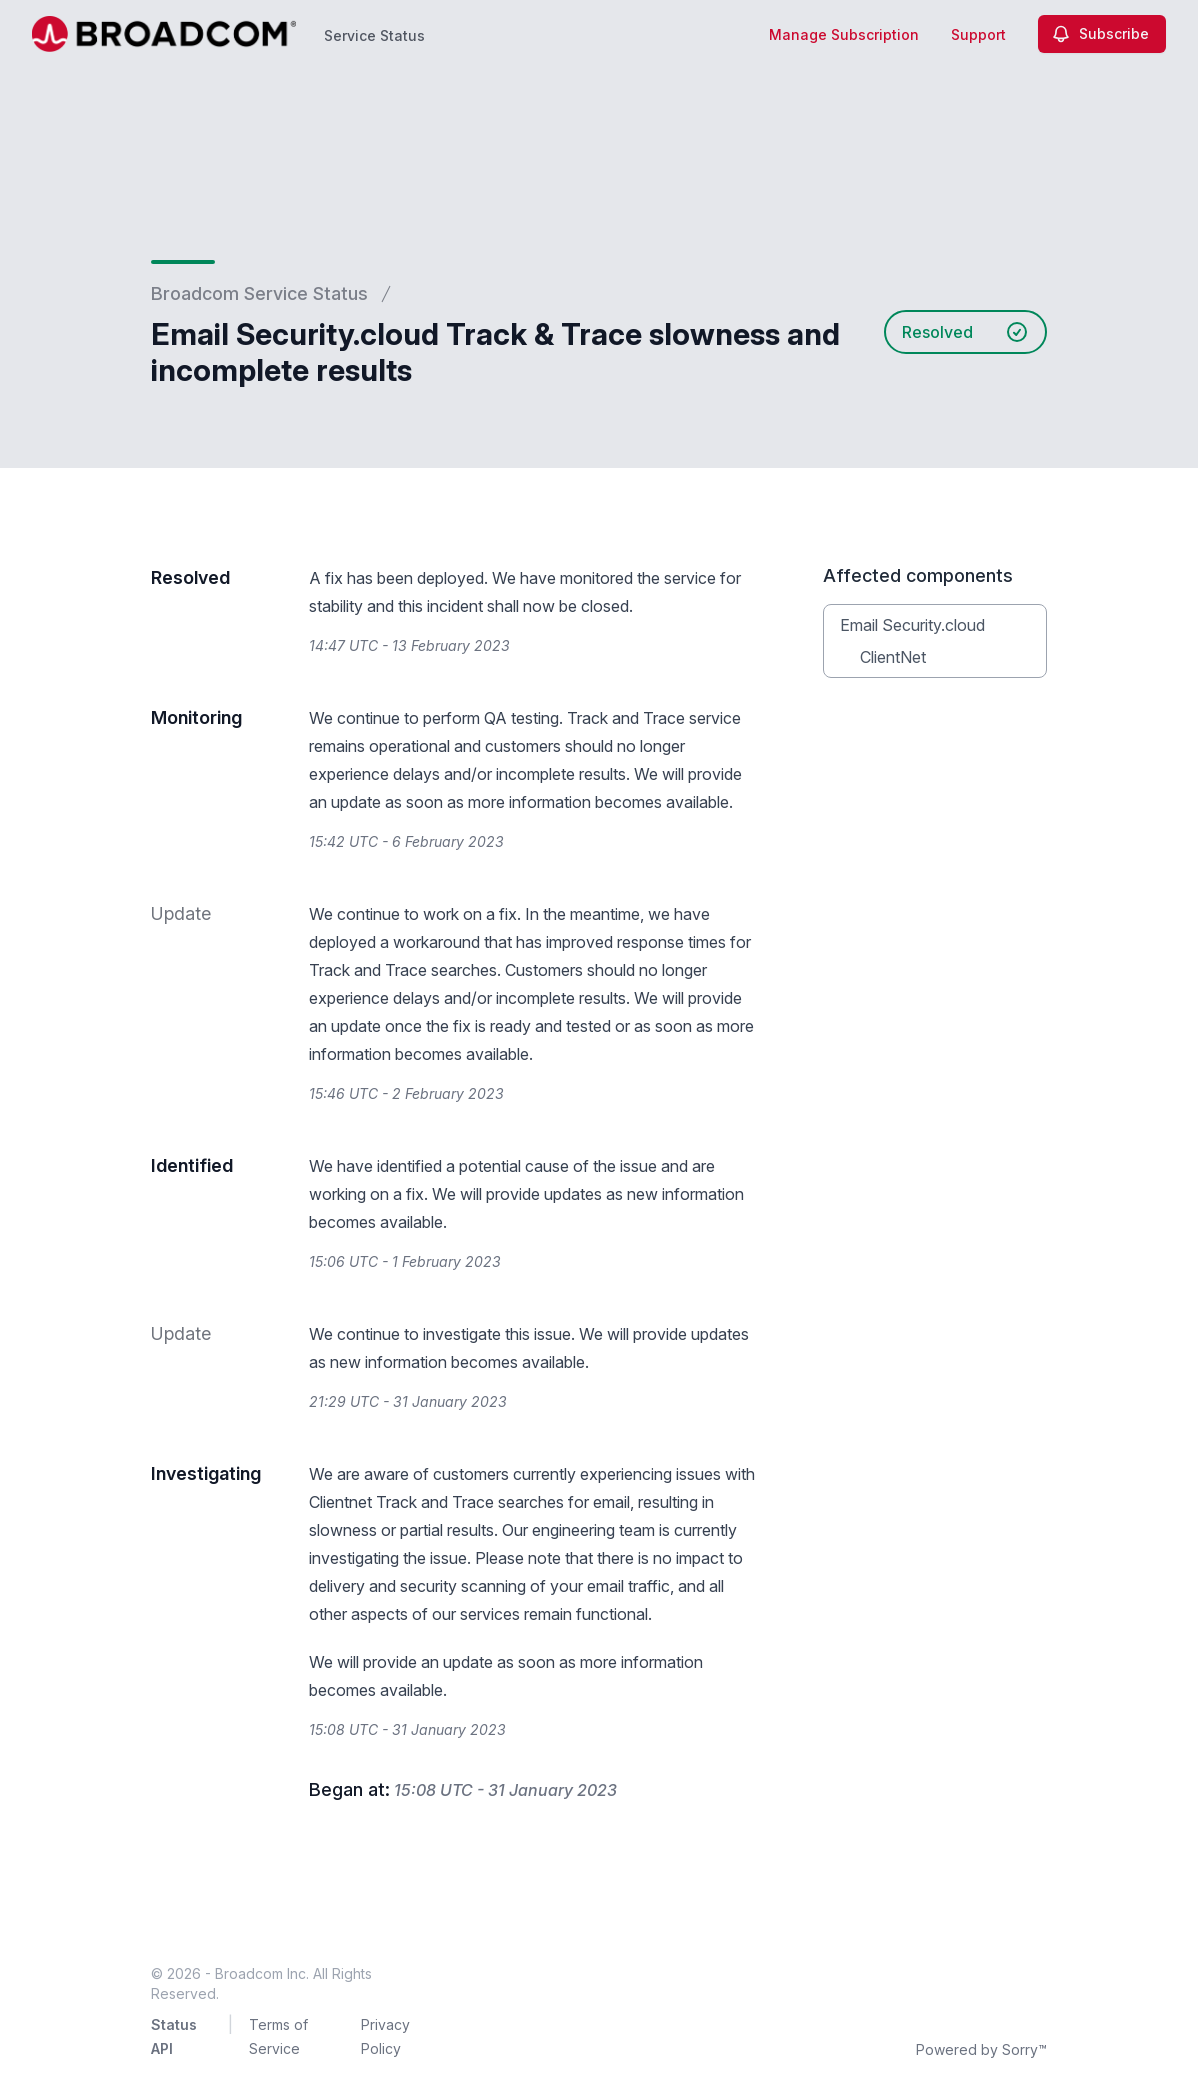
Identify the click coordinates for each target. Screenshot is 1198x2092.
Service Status (374, 35)
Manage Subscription (844, 34)
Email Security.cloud (912, 625)
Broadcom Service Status (259, 293)
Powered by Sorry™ (981, 2049)
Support (978, 34)
